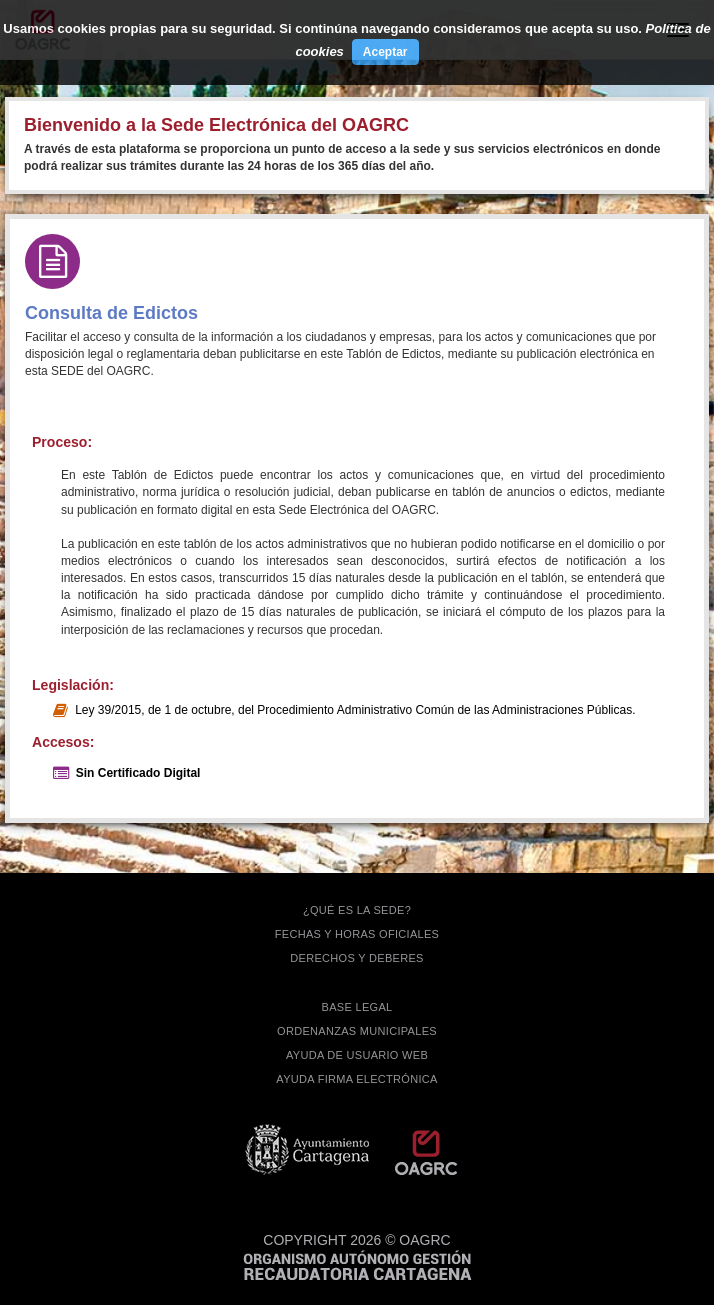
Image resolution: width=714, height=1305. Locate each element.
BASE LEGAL (357, 1007)
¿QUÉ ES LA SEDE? (357, 910)
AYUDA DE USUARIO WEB (357, 1055)
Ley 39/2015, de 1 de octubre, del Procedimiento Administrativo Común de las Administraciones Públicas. (355, 710)
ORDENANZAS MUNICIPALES (357, 1031)
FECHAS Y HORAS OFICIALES (357, 934)
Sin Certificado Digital (138, 773)
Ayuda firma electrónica (356, 1079)
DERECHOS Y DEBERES (356, 958)
